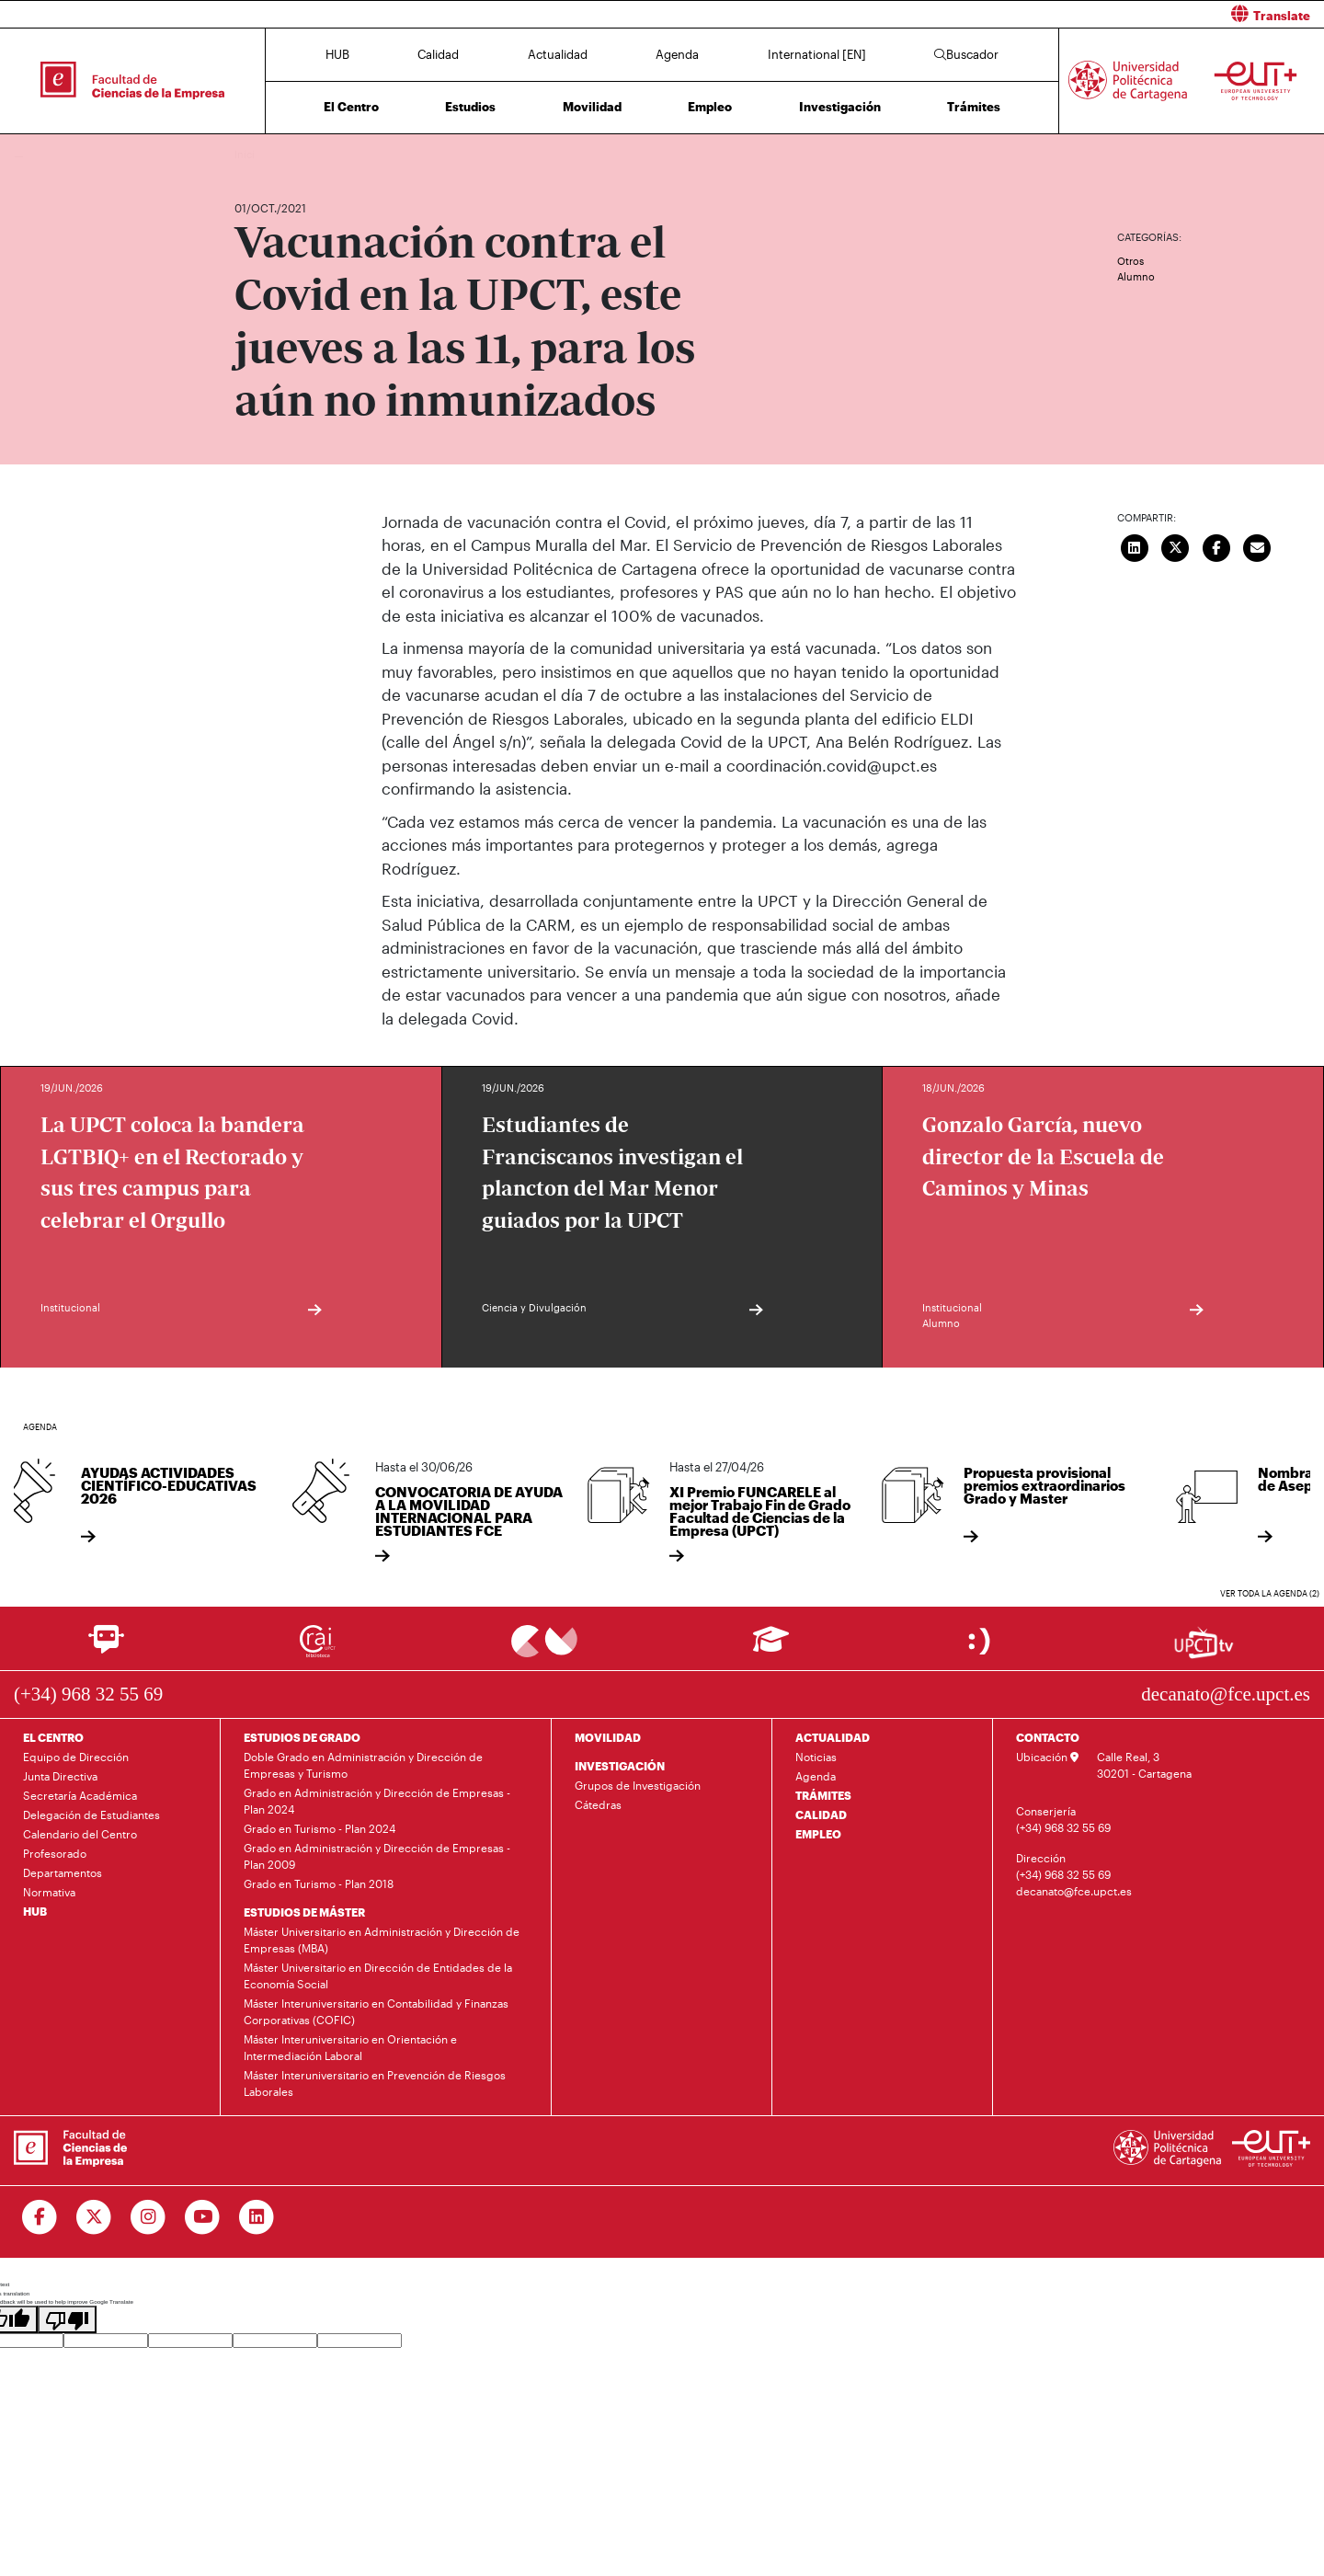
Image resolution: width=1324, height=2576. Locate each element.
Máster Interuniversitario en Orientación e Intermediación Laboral (350, 2047)
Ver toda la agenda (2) (1269, 1593)
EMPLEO (818, 1833)
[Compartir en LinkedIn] (1134, 546)
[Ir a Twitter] (94, 2217)
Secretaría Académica (80, 1795)
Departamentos (62, 1872)
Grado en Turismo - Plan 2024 (319, 1828)
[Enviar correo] (1257, 546)
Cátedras (598, 1804)
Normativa (49, 1891)
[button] (1000, 14)
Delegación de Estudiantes (91, 1814)
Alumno (1136, 276)
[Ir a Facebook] (40, 2217)
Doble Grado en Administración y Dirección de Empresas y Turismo (363, 1765)
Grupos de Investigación (638, 1785)
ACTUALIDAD (832, 1737)
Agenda (677, 54)
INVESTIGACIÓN (620, 1765)
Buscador (966, 54)
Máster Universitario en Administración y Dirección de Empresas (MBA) (381, 1939)
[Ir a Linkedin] (257, 2217)
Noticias (816, 1756)
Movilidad (592, 106)
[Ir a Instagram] (148, 2217)
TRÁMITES (823, 1795)
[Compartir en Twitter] (1175, 546)
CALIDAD (821, 1814)
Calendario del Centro (80, 1833)
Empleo (710, 106)
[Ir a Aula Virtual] (771, 1647)
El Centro (351, 106)
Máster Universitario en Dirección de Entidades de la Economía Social (378, 1975)
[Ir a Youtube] (203, 2217)
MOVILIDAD (608, 1737)
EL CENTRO (53, 1737)
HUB (337, 54)
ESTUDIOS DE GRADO (302, 1737)
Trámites (973, 106)
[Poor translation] (67, 2319)
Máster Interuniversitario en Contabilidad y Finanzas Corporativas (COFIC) (376, 2011)
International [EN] (817, 54)
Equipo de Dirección (76, 1756)
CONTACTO (1047, 1737)
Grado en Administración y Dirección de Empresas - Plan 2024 (377, 1800)
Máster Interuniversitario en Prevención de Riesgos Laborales (375, 2083)
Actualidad (558, 54)
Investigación (840, 106)
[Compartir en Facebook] (1216, 546)
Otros (1130, 261)
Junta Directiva (60, 1775)
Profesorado (54, 1853)
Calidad (438, 54)
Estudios (470, 106)
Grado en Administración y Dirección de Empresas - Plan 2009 (377, 1856)
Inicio (249, 154)
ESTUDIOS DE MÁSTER (304, 1912)
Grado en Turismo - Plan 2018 (319, 1883)
